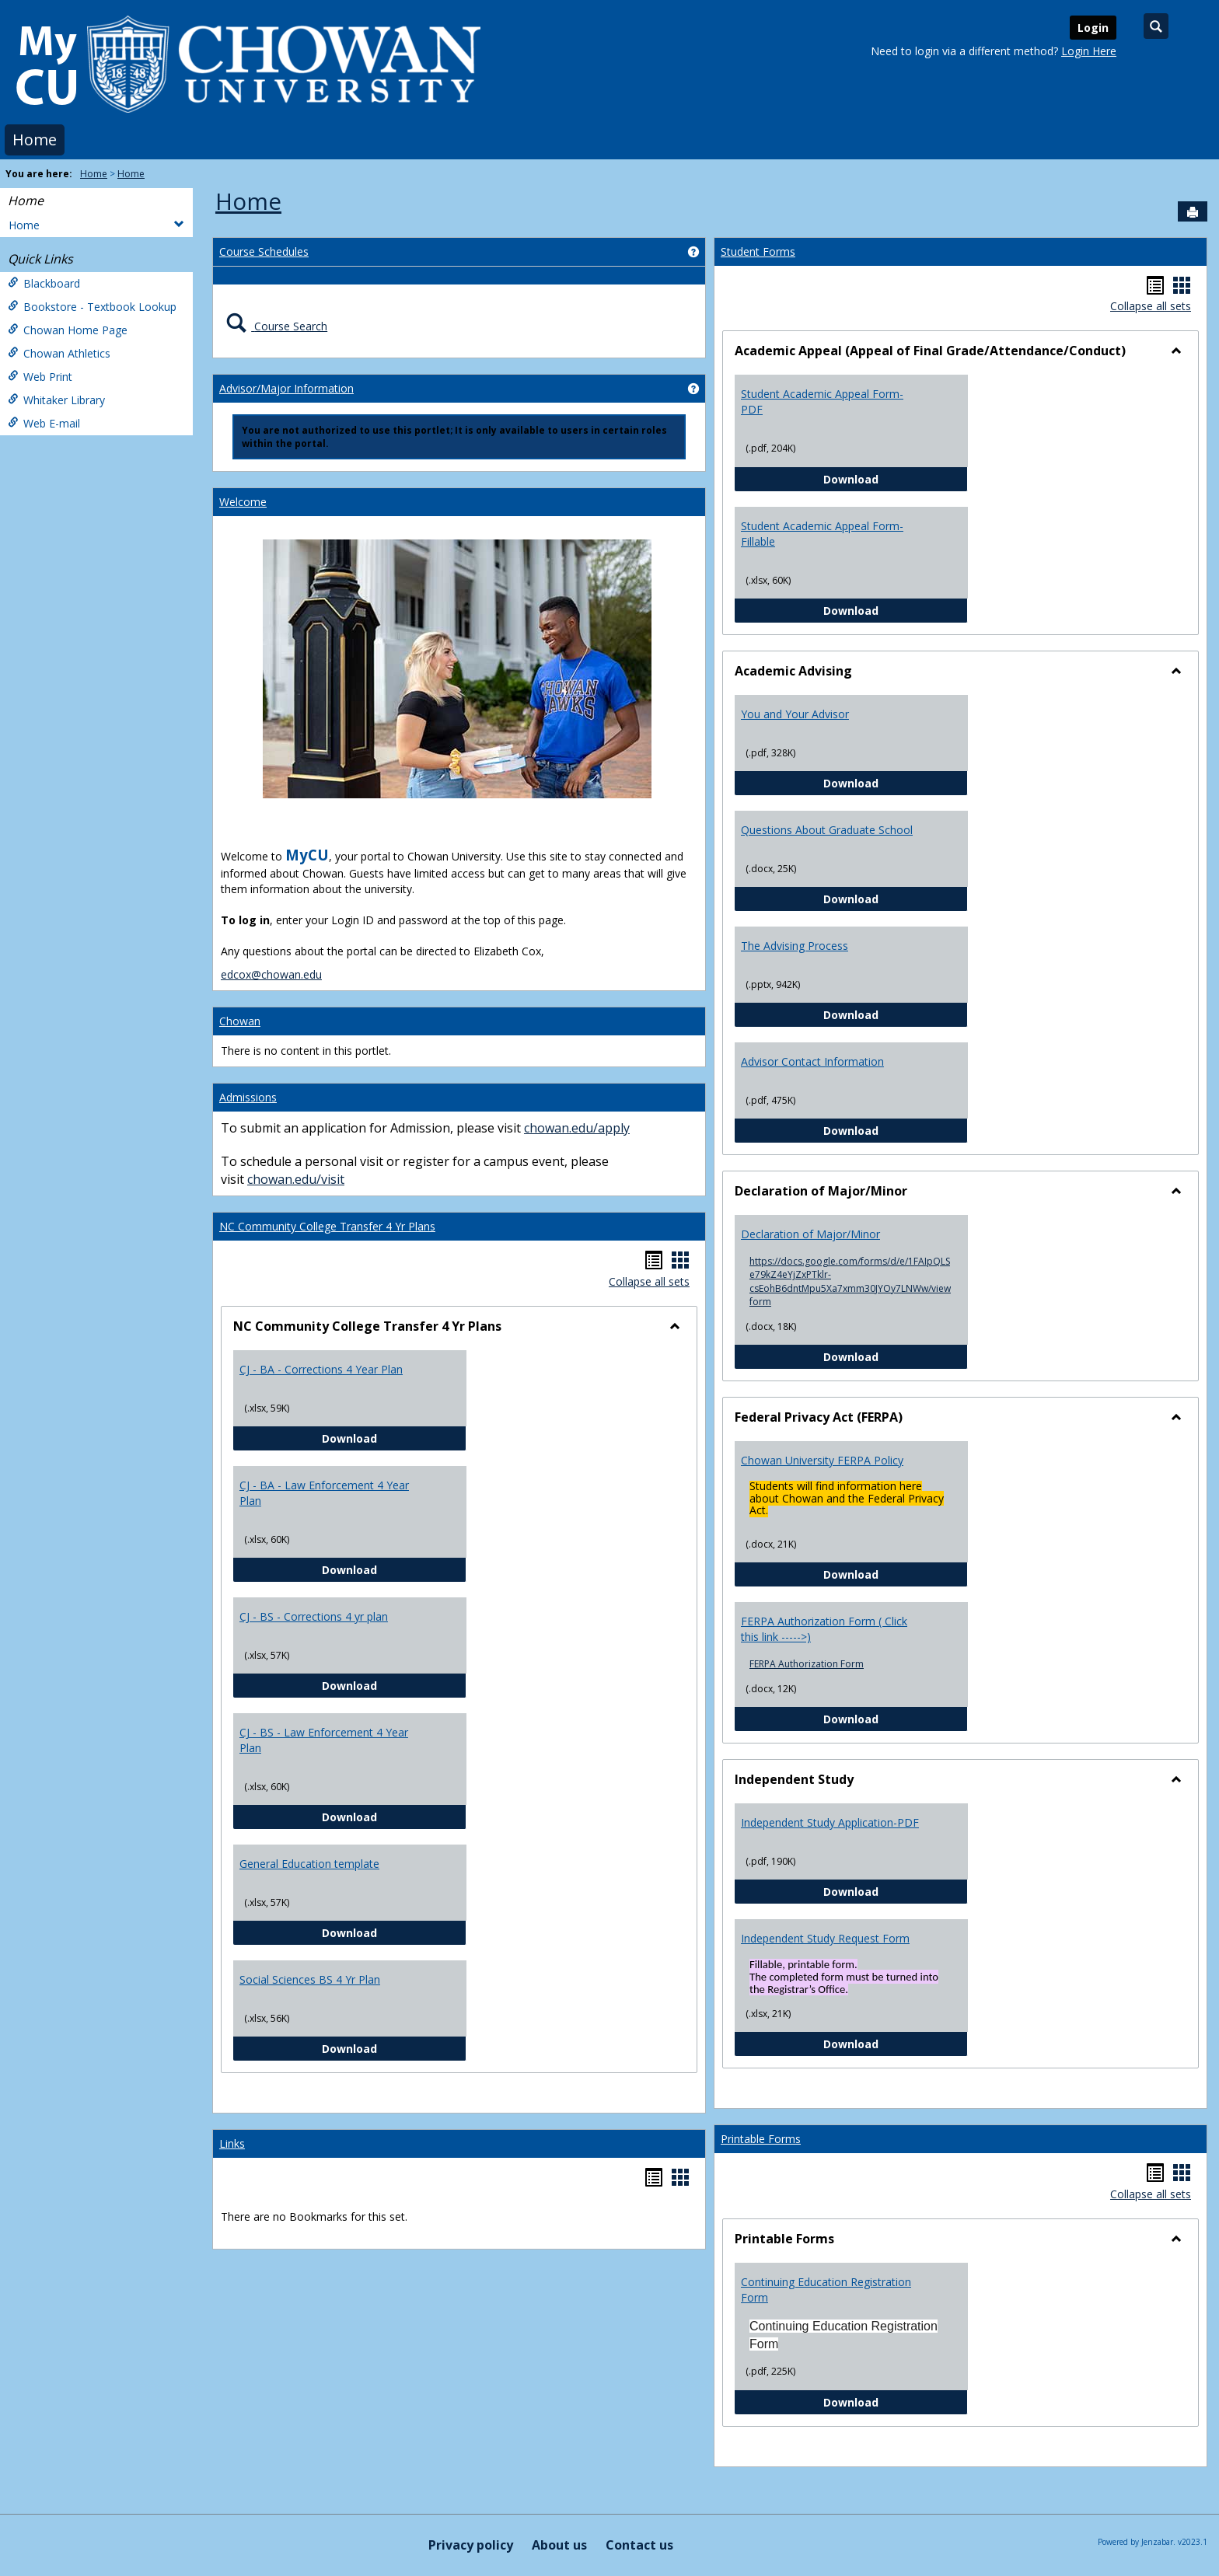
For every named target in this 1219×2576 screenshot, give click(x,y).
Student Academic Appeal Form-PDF (822, 401)
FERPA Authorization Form (806, 1663)
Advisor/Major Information (286, 388)
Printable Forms (761, 2138)
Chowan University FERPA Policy (822, 1460)
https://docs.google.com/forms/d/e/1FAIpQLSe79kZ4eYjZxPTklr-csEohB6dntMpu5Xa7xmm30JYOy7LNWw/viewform (850, 1281)
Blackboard (44, 283)
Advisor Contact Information (812, 1061)
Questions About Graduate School (827, 829)
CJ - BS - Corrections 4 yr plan (313, 1616)
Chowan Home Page (67, 330)
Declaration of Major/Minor (810, 1234)
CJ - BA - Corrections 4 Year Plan (321, 1369)
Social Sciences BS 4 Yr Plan (309, 1979)
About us (559, 2544)
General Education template (309, 1863)
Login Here (1088, 51)
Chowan (239, 1021)
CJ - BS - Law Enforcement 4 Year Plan (323, 1740)
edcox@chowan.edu (271, 974)
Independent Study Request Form (825, 1938)
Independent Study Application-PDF (830, 1822)
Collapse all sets (649, 1281)
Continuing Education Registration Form (826, 2289)
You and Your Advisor (795, 714)
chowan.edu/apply (577, 1127)
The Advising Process (794, 945)
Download (394, 1437)
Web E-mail (44, 423)
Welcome (243, 501)
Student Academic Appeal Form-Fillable (822, 533)
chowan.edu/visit (295, 1179)
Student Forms (758, 251)
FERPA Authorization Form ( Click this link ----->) (824, 1629)
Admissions (248, 1097)
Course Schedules (264, 251)
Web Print (40, 376)
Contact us (639, 2544)
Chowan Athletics (59, 353)
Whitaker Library (56, 400)
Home (34, 139)
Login (1093, 27)
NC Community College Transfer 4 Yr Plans (327, 1226)
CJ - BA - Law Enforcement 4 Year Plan (324, 1493)
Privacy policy (470, 2544)
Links (232, 2143)
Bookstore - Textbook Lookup (92, 306)
